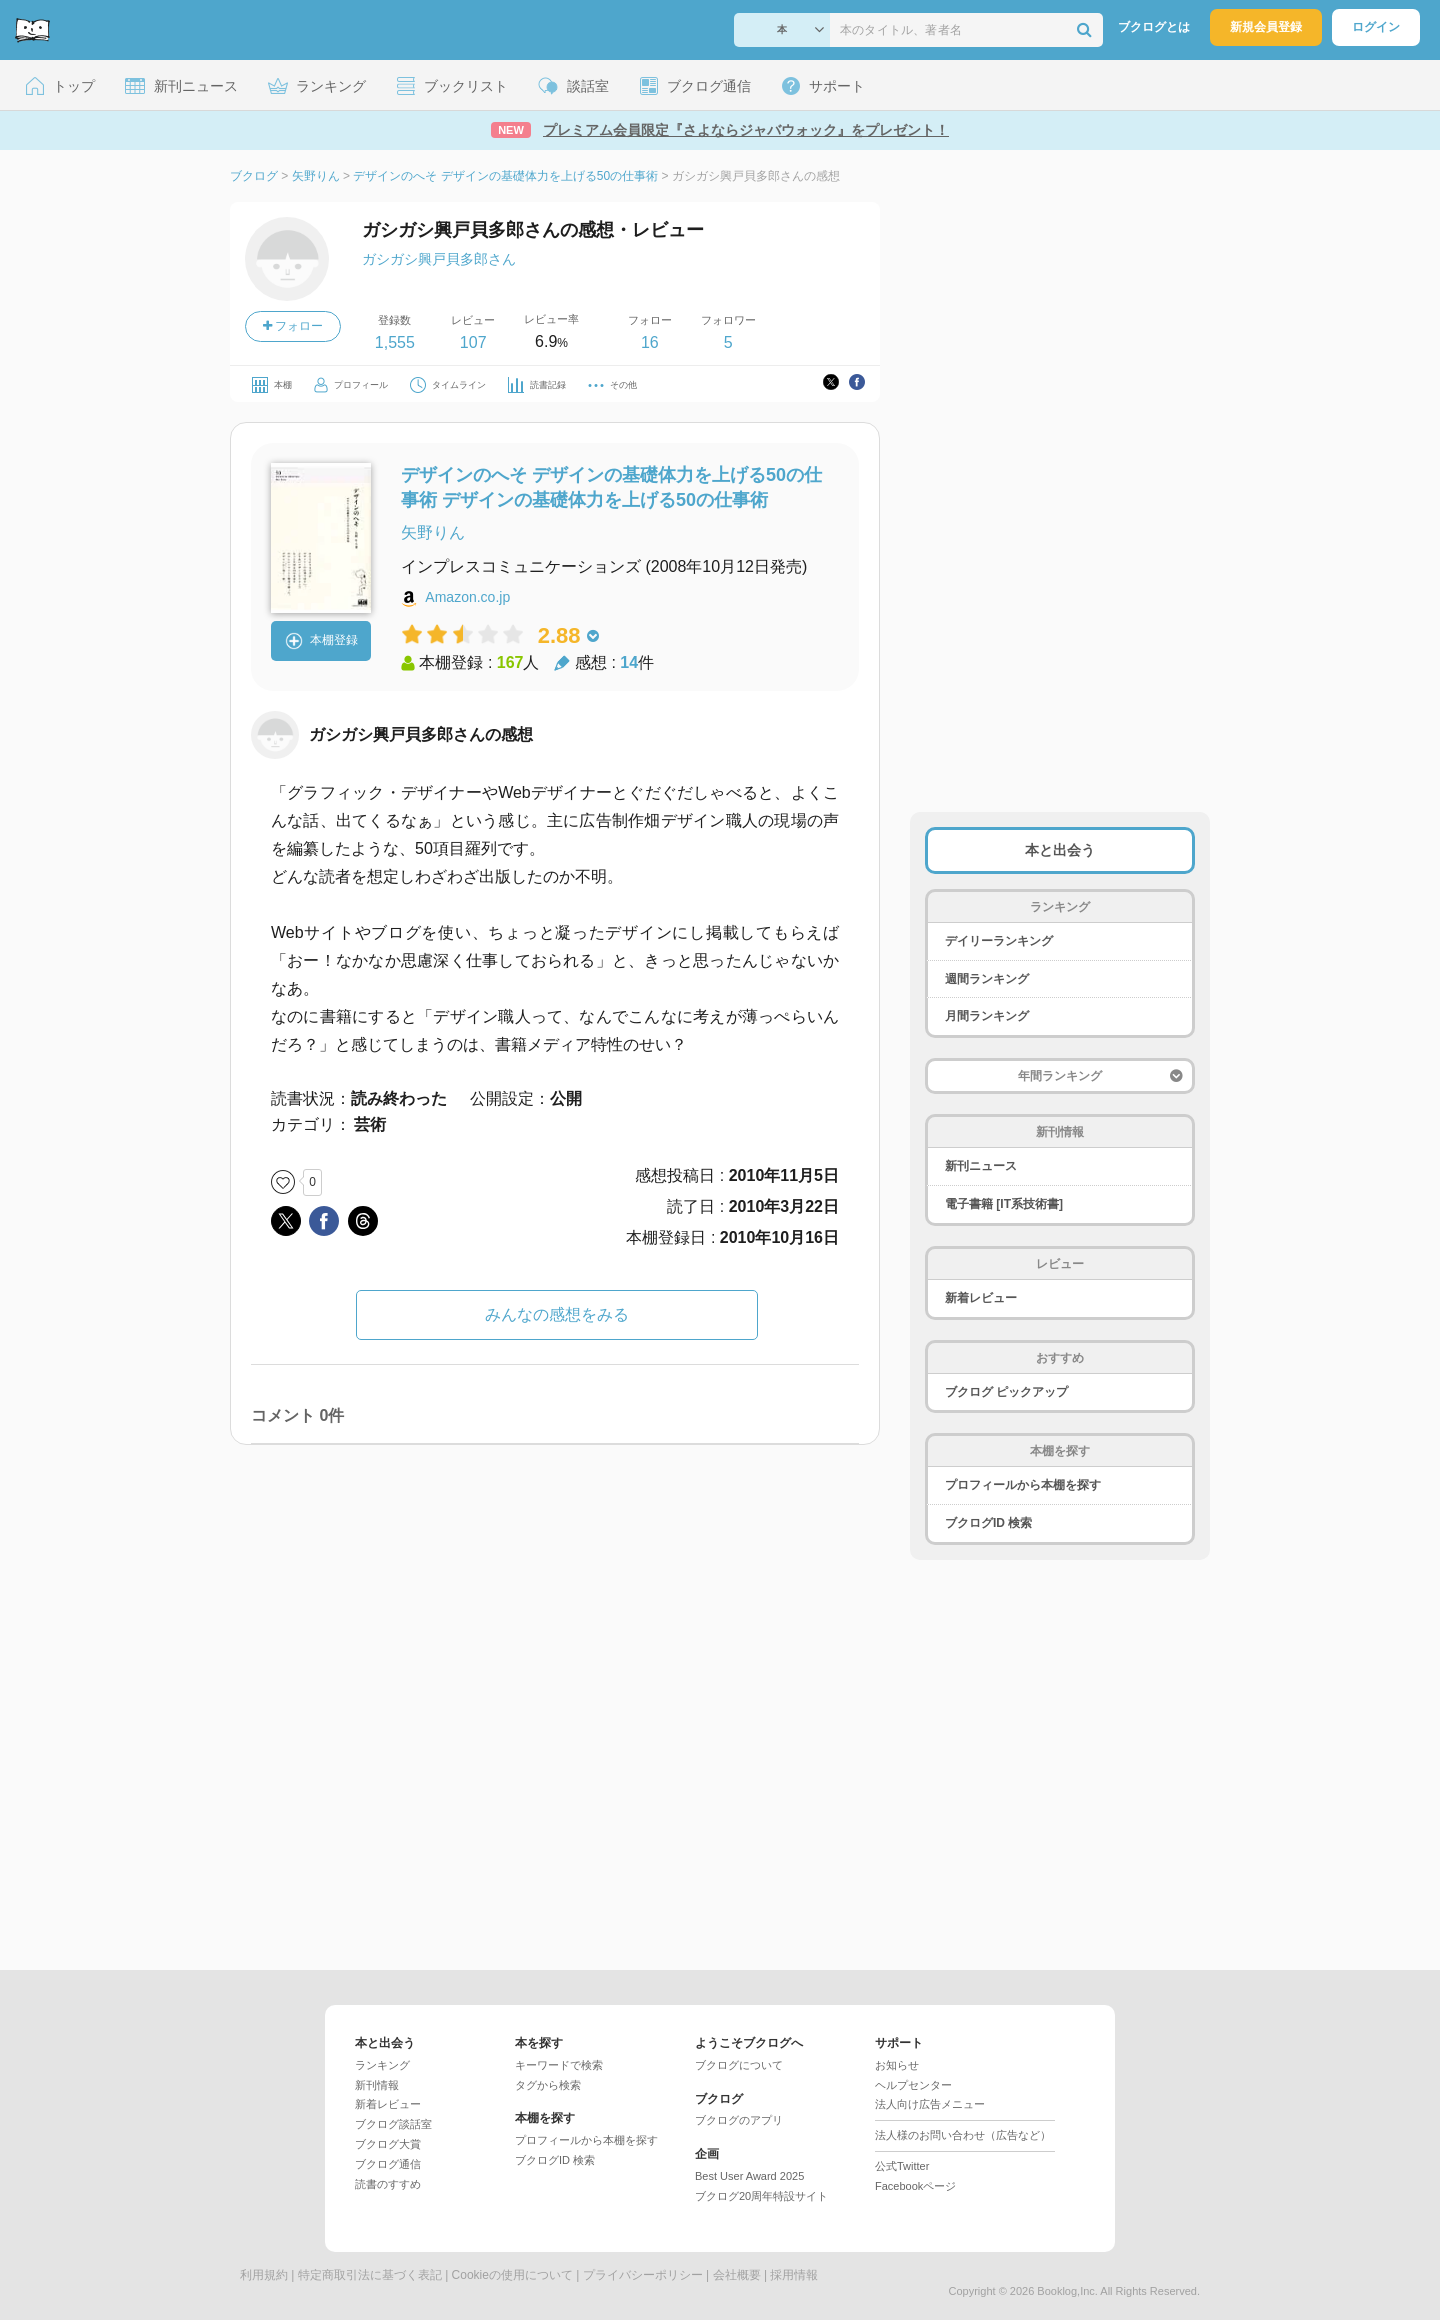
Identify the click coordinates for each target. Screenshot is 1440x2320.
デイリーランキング (999, 941)
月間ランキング (987, 1016)
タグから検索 (548, 2085)
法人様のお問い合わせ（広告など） (963, 2135)
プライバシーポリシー (643, 2275)
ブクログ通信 (388, 2164)
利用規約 (264, 2275)
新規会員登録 (1266, 27)
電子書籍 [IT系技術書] (1004, 1204)
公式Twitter (902, 2166)
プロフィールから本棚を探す (1023, 1485)
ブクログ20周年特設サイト (761, 2196)
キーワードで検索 (559, 2065)
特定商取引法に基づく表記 (370, 2275)
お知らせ (897, 2065)
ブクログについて (739, 2065)
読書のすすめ (388, 2184)
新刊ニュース (981, 1166)
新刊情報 (377, 2085)
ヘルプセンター (913, 2085)
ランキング (382, 2065)
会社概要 (737, 2275)
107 (473, 342)
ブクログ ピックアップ (1006, 1392)
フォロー (293, 326)
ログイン (1376, 27)
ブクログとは (1154, 27)
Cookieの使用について (512, 2275)
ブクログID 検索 (988, 1523)
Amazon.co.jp (467, 597)
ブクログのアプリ (739, 2120)
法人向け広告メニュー (930, 2104)
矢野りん (433, 532)
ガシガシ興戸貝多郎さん (439, 259)
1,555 (395, 342)
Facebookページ (915, 2186)
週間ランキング (987, 979)
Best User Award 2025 (749, 2176)
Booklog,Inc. (1067, 2291)
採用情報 (794, 2275)
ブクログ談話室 (393, 2124)
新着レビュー (981, 1298)
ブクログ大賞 (388, 2144)
